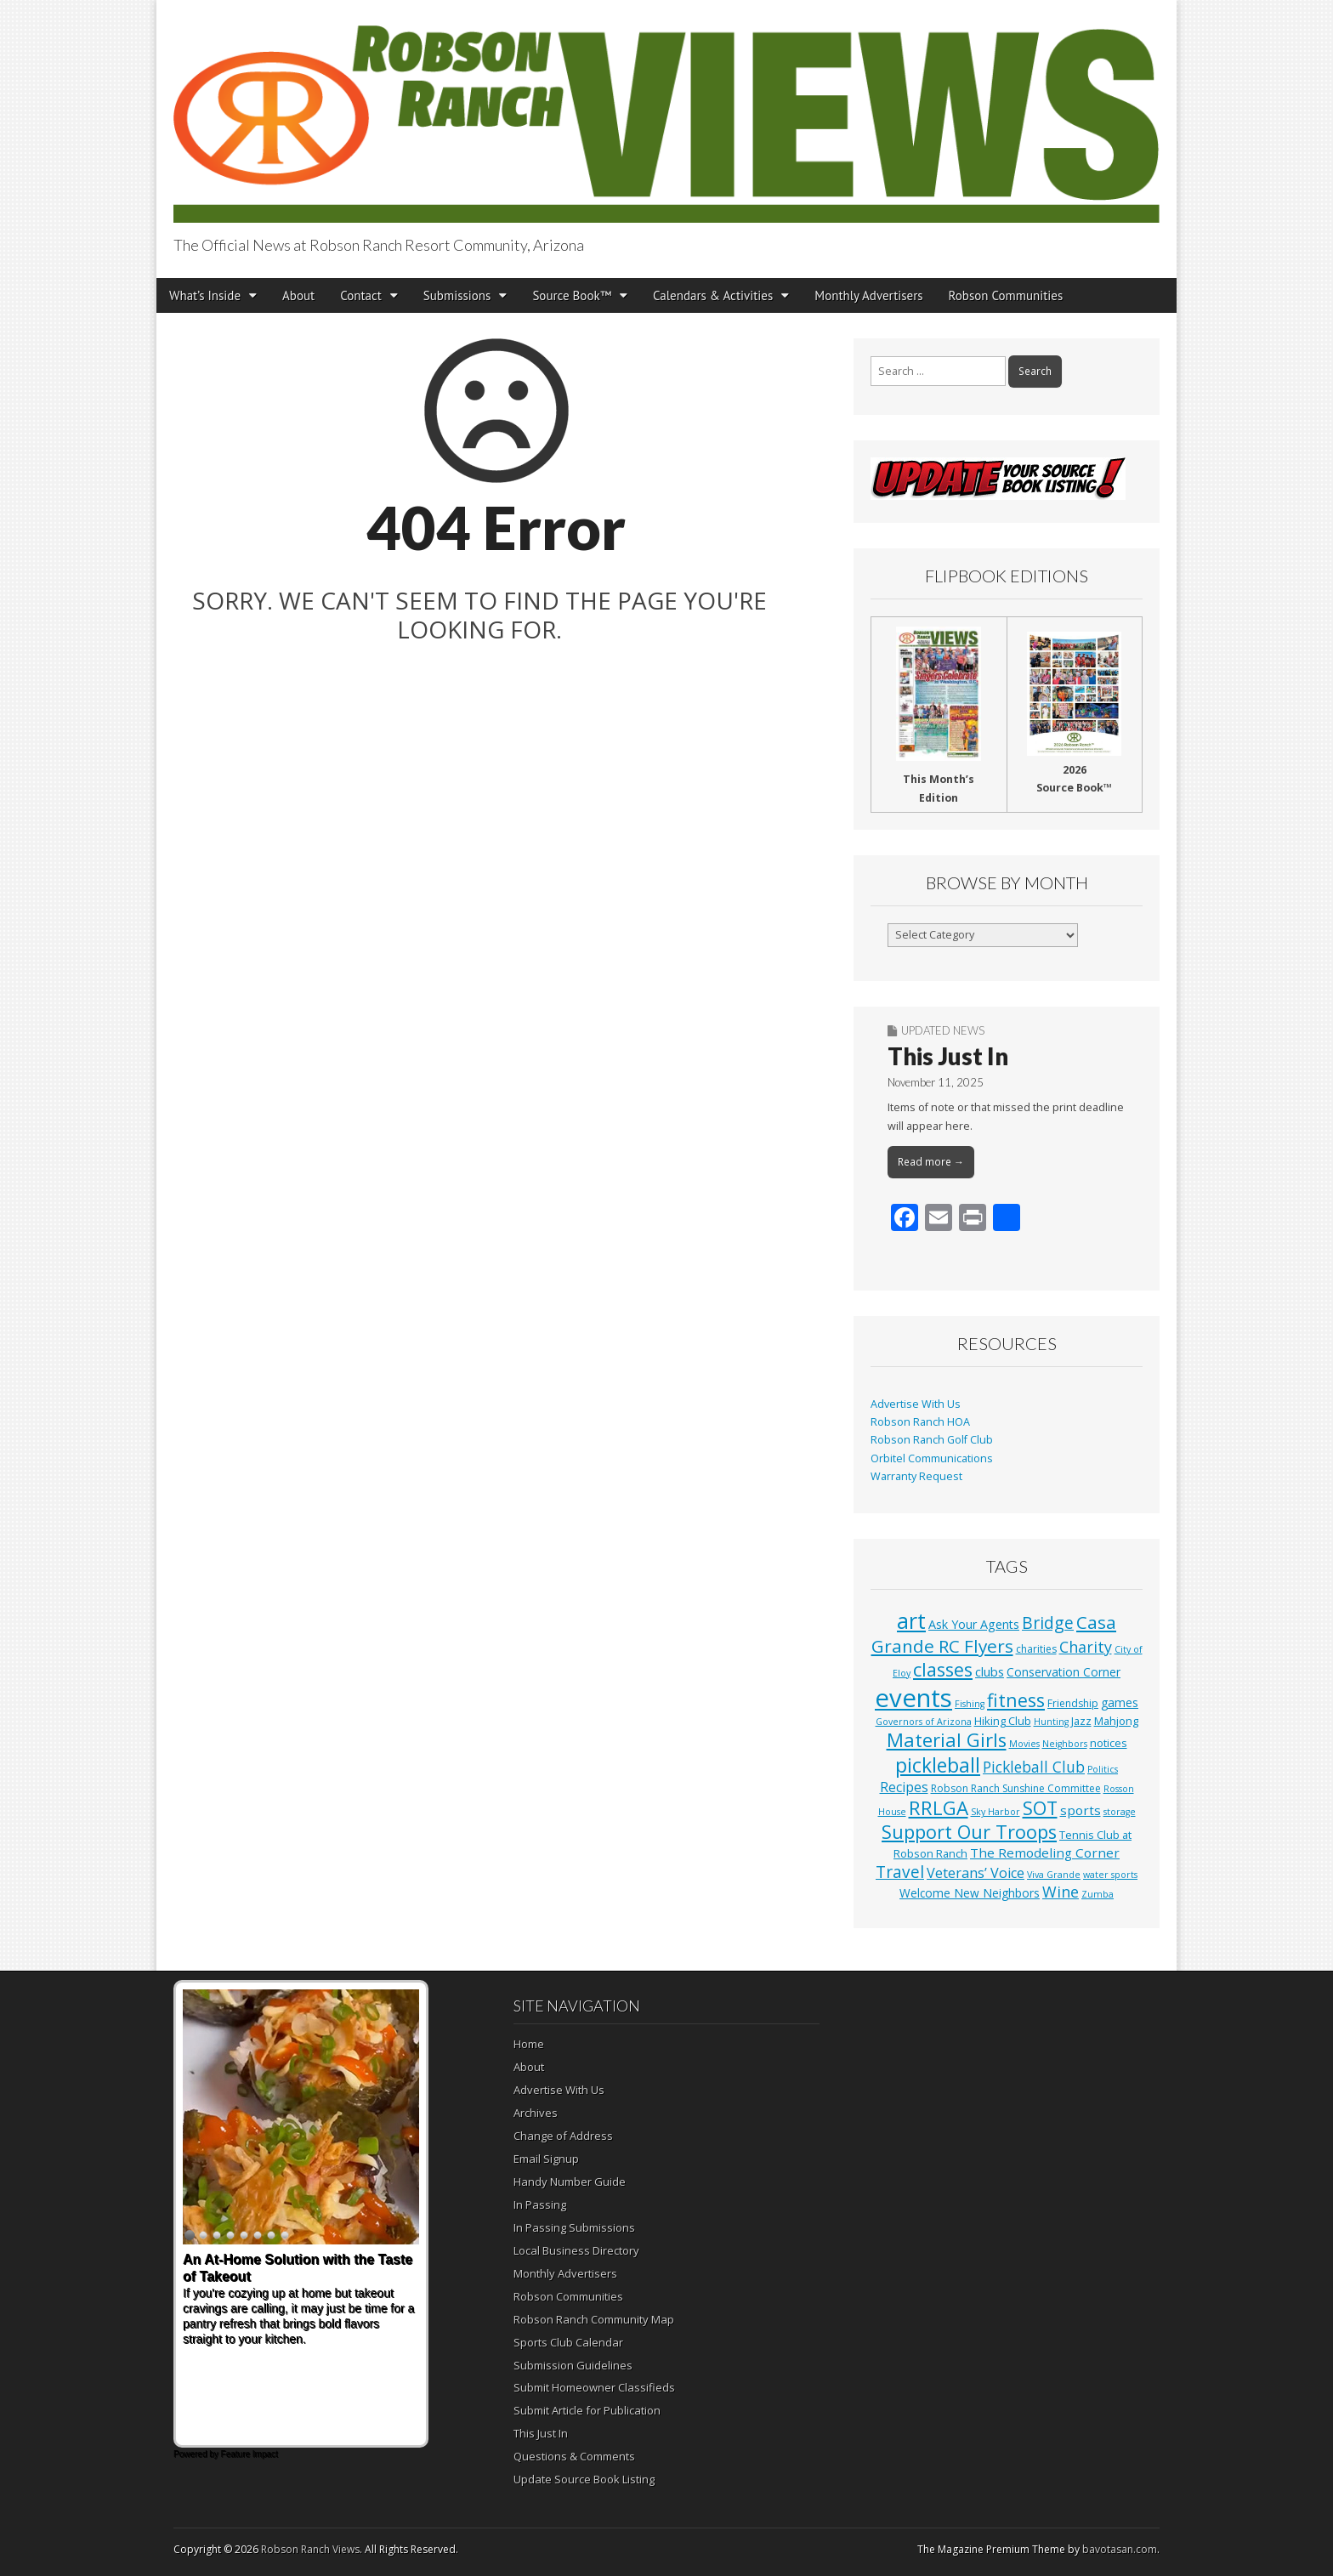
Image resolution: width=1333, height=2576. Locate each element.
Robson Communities (1006, 295)
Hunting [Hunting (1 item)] (1051, 1722)
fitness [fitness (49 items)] (1016, 1700)
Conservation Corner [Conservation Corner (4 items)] (1063, 1672)
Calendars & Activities (713, 295)
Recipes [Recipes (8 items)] (904, 1787)
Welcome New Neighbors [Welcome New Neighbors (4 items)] (969, 1893)
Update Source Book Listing (584, 2479)
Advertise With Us (916, 1404)
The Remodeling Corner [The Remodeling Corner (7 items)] (1045, 1852)
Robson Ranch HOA (920, 1422)
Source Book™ (571, 295)
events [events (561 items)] (913, 1698)
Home (528, 2043)
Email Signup (546, 2158)
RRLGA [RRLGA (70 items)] (938, 1808)
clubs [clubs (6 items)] (989, 1671)
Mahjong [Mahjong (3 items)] (1116, 1720)
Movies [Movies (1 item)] (1024, 1744)
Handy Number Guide (569, 2181)
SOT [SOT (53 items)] (1040, 1808)
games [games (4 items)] (1119, 1702)
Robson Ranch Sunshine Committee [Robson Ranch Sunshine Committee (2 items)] (1016, 1788)
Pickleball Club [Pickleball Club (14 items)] (1034, 1766)
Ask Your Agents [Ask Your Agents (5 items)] (973, 1624)
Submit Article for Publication (587, 2410)
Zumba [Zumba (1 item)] (1097, 1894)
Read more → (931, 1162)
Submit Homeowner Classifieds (594, 2387)
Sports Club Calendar (568, 2342)
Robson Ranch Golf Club (932, 1440)
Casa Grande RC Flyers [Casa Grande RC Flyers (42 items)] (994, 1634)
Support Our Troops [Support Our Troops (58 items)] (969, 1831)
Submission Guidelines (572, 2365)
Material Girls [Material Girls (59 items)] (947, 1740)
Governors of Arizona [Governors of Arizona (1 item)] (924, 1722)
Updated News (942, 1030)
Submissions (457, 295)
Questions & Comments (574, 2456)
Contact (361, 295)
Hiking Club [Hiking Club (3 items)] (1002, 1720)
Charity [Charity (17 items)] (1085, 1647)
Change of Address (563, 2135)
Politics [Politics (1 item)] (1102, 1769)
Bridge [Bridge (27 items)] (1048, 1622)
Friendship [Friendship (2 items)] (1072, 1703)
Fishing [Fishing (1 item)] (969, 1704)
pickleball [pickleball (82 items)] (937, 1765)
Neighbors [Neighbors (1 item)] (1064, 1744)
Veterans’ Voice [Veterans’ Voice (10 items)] (975, 1873)
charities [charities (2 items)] (1036, 1649)
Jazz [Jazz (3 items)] (1081, 1720)
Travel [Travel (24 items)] (900, 1872)
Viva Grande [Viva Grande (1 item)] (1054, 1875)
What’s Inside (205, 295)
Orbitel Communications (932, 1458)
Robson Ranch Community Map (593, 2319)
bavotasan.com (1119, 2549)
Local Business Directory (576, 2250)
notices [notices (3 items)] (1108, 1742)
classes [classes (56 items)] (943, 1669)
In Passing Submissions (574, 2227)
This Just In (948, 1055)
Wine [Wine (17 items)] (1060, 1891)
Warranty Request (916, 1476)
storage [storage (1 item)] (1119, 1812)
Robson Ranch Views (310, 2549)
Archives (535, 2112)
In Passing (539, 2204)
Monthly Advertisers (868, 295)
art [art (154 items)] (911, 1620)
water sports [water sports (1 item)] (1110, 1875)
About (298, 295)
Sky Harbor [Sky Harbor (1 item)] (995, 1812)
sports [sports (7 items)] (1080, 1810)
